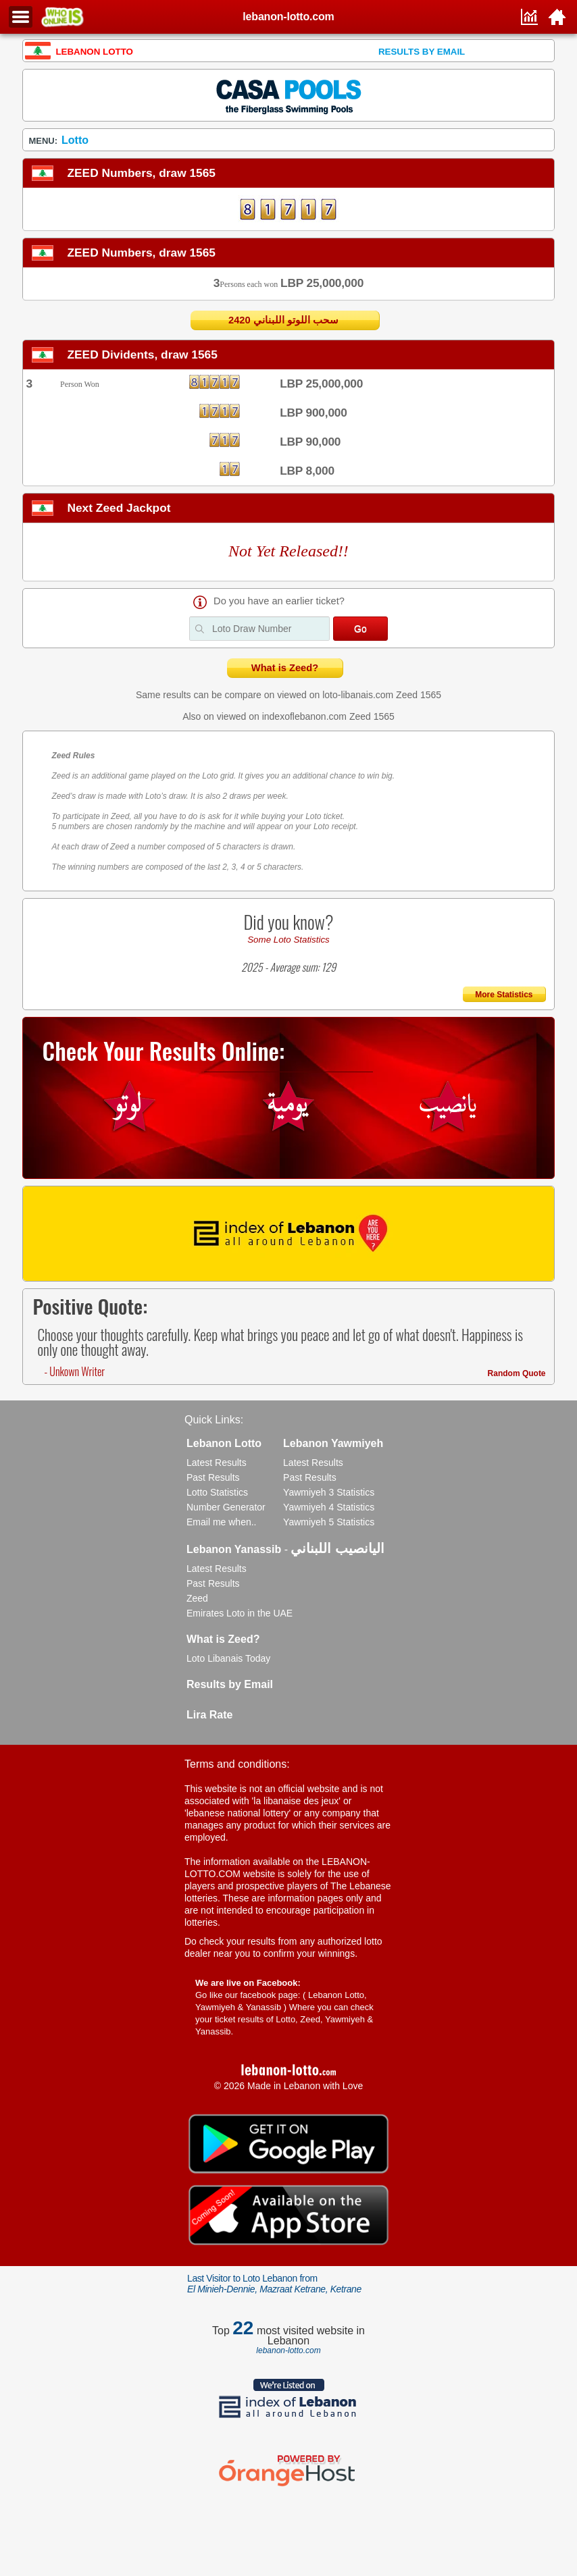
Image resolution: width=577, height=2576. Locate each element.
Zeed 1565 (418, 694)
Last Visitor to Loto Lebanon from (274, 2283)
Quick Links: (213, 1419)
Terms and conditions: (237, 1764)
